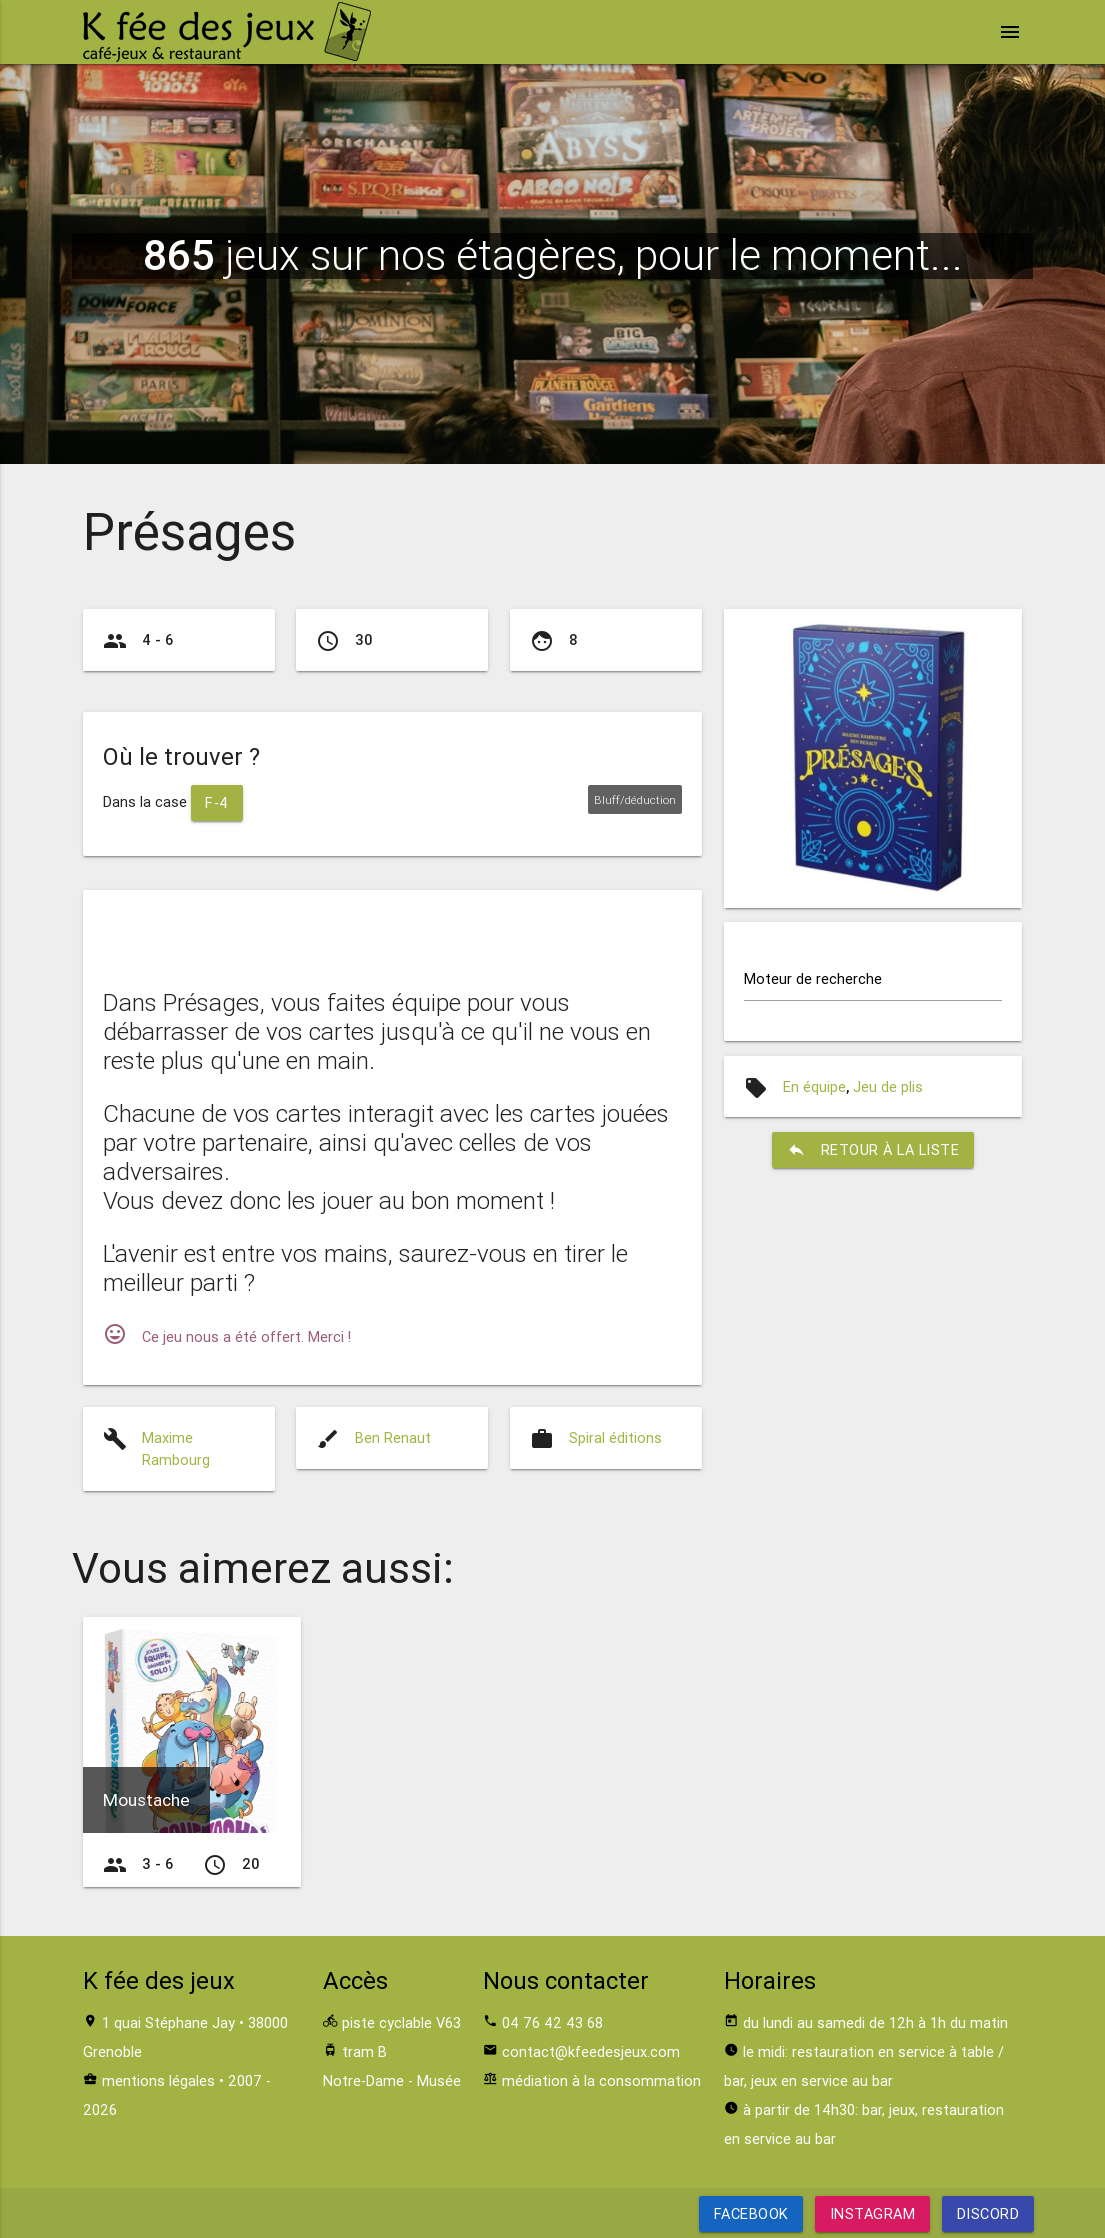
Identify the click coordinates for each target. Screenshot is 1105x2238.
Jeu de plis (888, 1086)
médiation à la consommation (601, 2080)
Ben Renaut (393, 1437)
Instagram (873, 2213)
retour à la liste (873, 1150)
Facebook (751, 2213)
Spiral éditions (615, 1437)
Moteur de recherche (813, 978)
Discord (987, 2213)
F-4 (217, 802)
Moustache (146, 1800)
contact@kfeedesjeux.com (591, 2051)
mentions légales (158, 2080)
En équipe (814, 1086)
